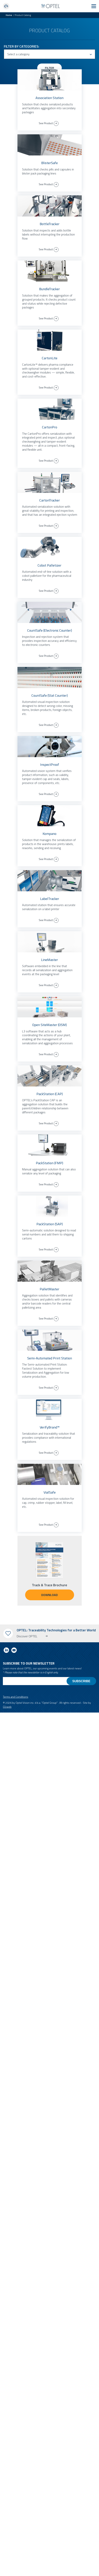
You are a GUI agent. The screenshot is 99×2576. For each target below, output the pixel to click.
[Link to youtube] (14, 2039)
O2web (7, 2095)
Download (49, 1983)
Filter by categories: (21, 46)
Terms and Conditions (15, 2085)
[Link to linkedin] (6, 2039)
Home (9, 15)
